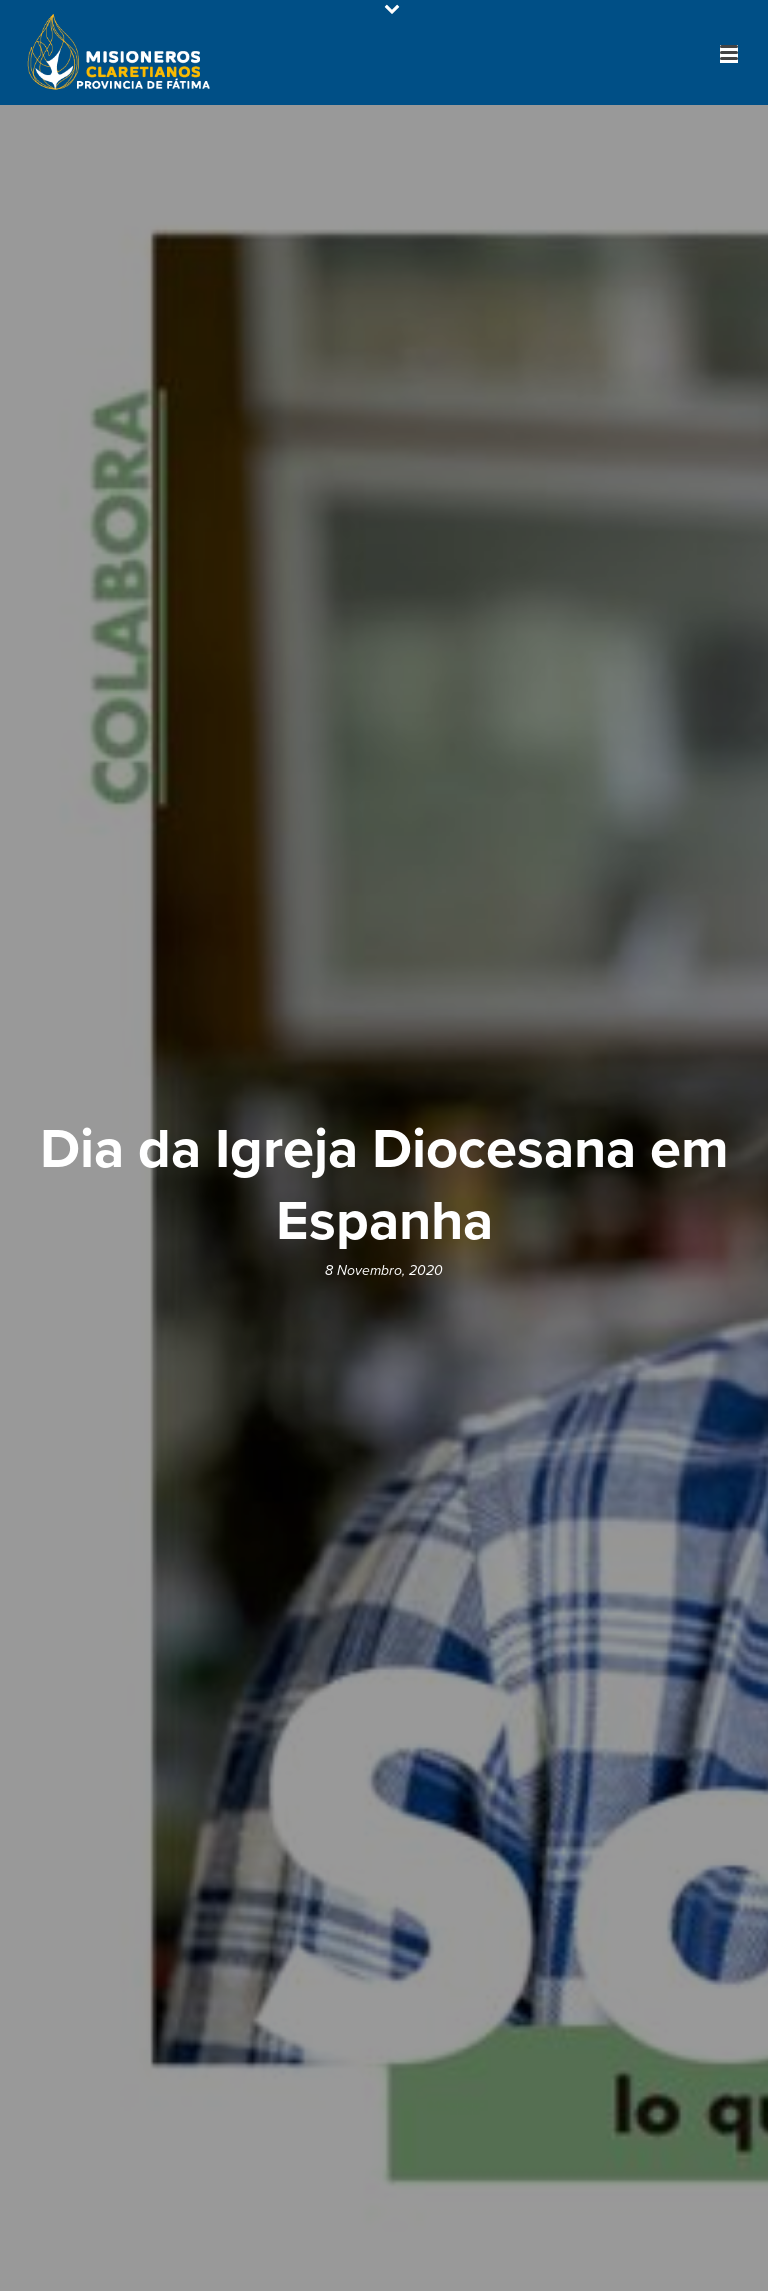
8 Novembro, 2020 (384, 1270)
